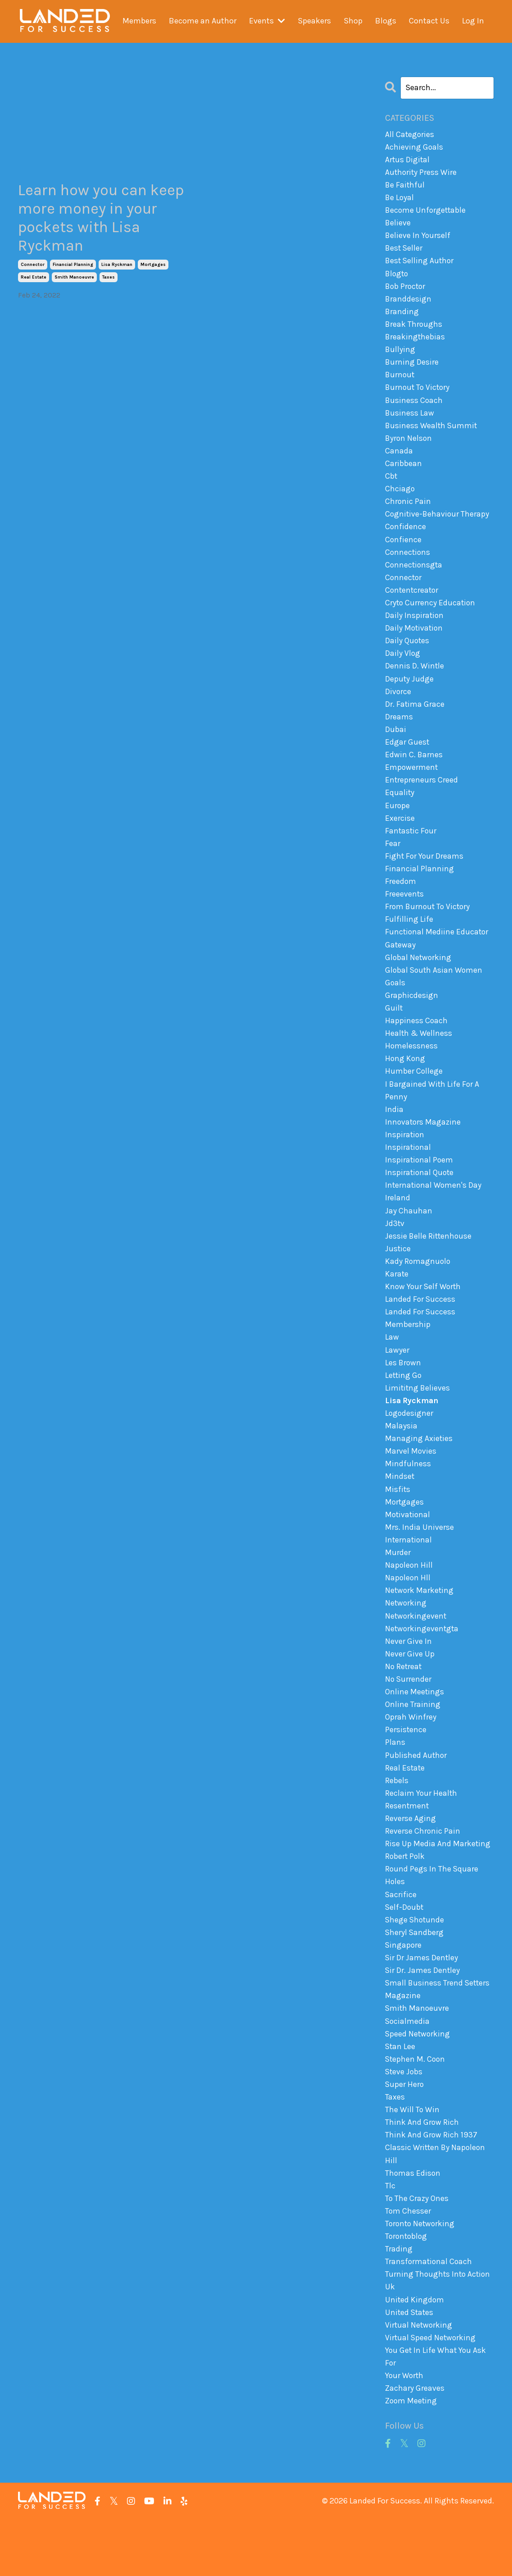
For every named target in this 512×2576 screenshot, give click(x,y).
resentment (407, 1847)
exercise (400, 835)
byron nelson (409, 445)
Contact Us (429, 21)
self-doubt (405, 1951)
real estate (33, 281)
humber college (414, 1094)
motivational (408, 1549)
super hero (405, 2133)
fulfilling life (409, 938)
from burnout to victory (429, 925)
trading (398, 2301)
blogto (397, 277)
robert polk (405, 1899)
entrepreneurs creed (421, 796)
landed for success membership (420, 1347)
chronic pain (408, 510)
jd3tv (395, 1250)
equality (400, 809)
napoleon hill (409, 1601)
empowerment (412, 783)
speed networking (418, 2081)
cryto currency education (431, 614)
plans (395, 1782)
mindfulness (408, 1496)
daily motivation (414, 640)
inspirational (408, 1172)
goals (395, 1003)
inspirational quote (420, 1198)
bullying (400, 354)
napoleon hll (408, 1614)
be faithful (405, 186)
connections (408, 562)
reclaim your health (421, 1834)
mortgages (153, 268)
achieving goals (414, 147)
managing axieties (419, 1471)
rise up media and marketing (438, 1886)
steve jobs (404, 2120)
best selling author (420, 264)
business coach (414, 407)
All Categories (410, 134)
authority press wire (421, 173)
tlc (390, 2237)
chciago (400, 497)
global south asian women (435, 990)
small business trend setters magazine (438, 2035)
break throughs (414, 329)
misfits (398, 1523)
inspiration (405, 1159)
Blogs (385, 21)
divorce (398, 705)
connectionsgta (414, 575)
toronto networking (421, 2275)
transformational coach (429, 2315)
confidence (405, 536)
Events (267, 21)
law (392, 1367)
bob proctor (406, 289)
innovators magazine (423, 1146)
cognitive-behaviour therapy (438, 523)
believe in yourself (418, 238)
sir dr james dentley (422, 2003)
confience (403, 549)
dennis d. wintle (414, 679)
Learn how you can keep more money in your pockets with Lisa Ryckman (101, 219)
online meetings (414, 1730)
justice (398, 1276)
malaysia (401, 1458)
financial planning (73, 268)
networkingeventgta (422, 1665)
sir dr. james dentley (423, 2016)
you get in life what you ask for (436, 2411)
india (394, 1133)
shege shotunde (415, 1964)
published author (416, 1795)
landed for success (420, 1328)
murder (398, 1587)
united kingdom (415, 2353)
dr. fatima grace (415, 718)
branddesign (408, 302)
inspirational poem (419, 1185)
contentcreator (412, 601)
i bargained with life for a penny (432, 1114)
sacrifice (401, 1938)
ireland (397, 1224)
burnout (400, 380)
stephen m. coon (416, 2107)
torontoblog (407, 2288)
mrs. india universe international (419, 1567)
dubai (395, 744)
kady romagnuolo (418, 1289)
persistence (406, 1769)
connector (33, 268)
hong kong (405, 1081)
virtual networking (419, 2379)
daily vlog (403, 666)
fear (392, 860)
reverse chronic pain (423, 1873)
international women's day (434, 1211)
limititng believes (418, 1419)
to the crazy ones (417, 2250)
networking (406, 1639)
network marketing (420, 1626)
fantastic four (411, 848)
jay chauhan (408, 1237)
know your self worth (424, 1315)
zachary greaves (414, 2444)
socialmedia (407, 2068)
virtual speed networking (431, 2392)
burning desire (412, 367)
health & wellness (419, 1055)
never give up (410, 1691)
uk (390, 2340)
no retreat (404, 1704)
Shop (353, 21)
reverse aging (410, 1860)
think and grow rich (422, 2172)
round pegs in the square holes (432, 1918)
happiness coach (416, 1043)
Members (139, 21)
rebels (396, 1821)
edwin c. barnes (414, 770)
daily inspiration (414, 627)
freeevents (404, 913)
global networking (419, 978)
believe (398, 224)
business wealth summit (432, 432)
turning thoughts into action (439, 2327)
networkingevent (416, 1652)
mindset (400, 1509)
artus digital (407, 160)
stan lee (400, 2094)
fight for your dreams (424, 873)
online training (412, 1743)
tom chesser (408, 2262)
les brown (403, 1393)
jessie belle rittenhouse (429, 1263)
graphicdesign (411, 1016)
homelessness (411, 1068)
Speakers (314, 21)
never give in (408, 1679)
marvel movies (411, 1484)
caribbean (403, 471)
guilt (394, 1029)
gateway (400, 965)
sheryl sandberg (414, 1977)
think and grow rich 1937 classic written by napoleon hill (436, 2198)
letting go (404, 1406)
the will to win (412, 2159)
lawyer (397, 1380)
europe (397, 822)
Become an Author (202, 21)
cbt (391, 484)
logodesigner (409, 1445)
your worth (405, 2431)
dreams (399, 731)
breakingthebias (415, 342)
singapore (403, 1990)
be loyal (400, 199)
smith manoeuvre (74, 281)
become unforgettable (426, 212)
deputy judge (409, 692)
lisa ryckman (116, 268)
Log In (473, 21)
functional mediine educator (437, 951)
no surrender (408, 1717)
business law (410, 419)
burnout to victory (418, 393)
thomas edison (413, 2223)
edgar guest (407, 757)
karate (397, 1302)
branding (402, 315)
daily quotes (407, 653)
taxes (108, 281)
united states (410, 2366)
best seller (404, 251)
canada (399, 458)
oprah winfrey (410, 1756)
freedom (401, 900)
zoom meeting (411, 2457)
